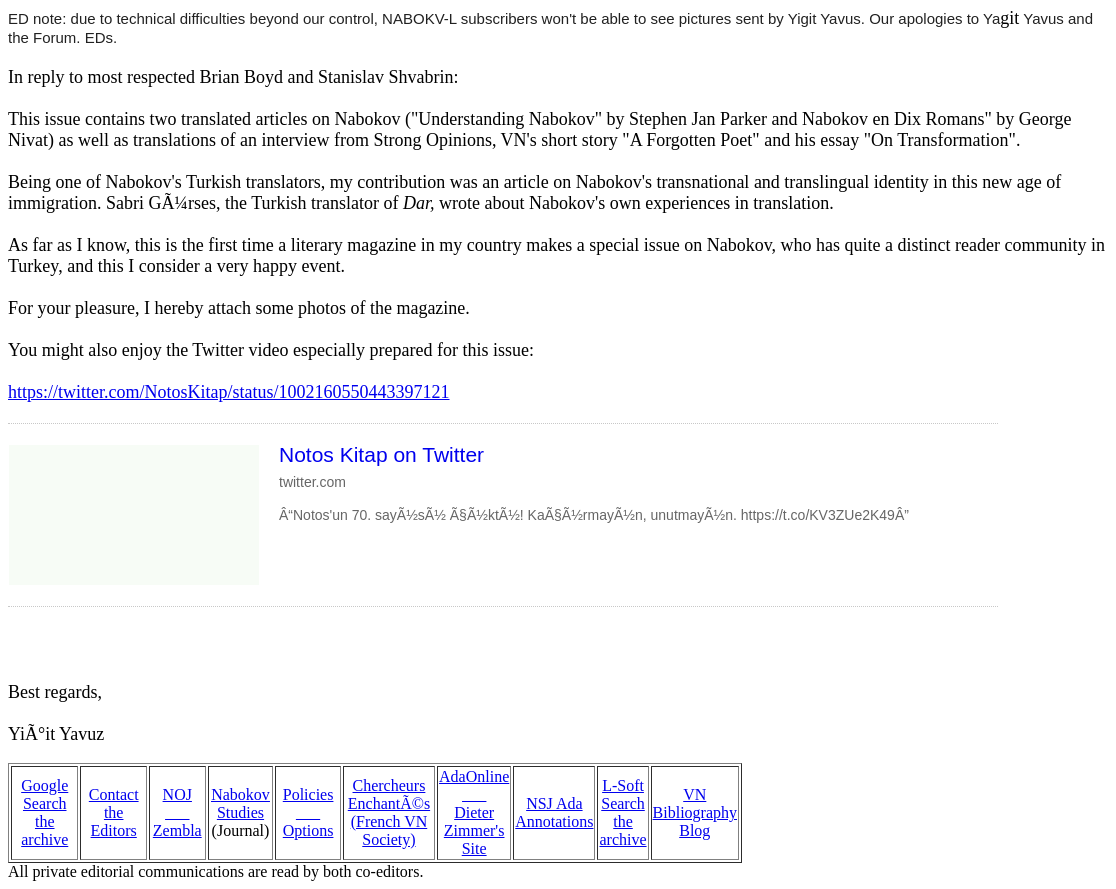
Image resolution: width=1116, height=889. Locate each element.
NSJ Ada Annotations (554, 812)
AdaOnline (474, 776)
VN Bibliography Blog (695, 812)
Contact (114, 794)
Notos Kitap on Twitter (381, 454)
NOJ (177, 794)
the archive (44, 830)
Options (308, 830)
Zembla (177, 830)
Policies (308, 794)
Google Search (44, 794)
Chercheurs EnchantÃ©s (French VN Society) (389, 812)
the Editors (114, 821)
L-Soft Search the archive (622, 812)
